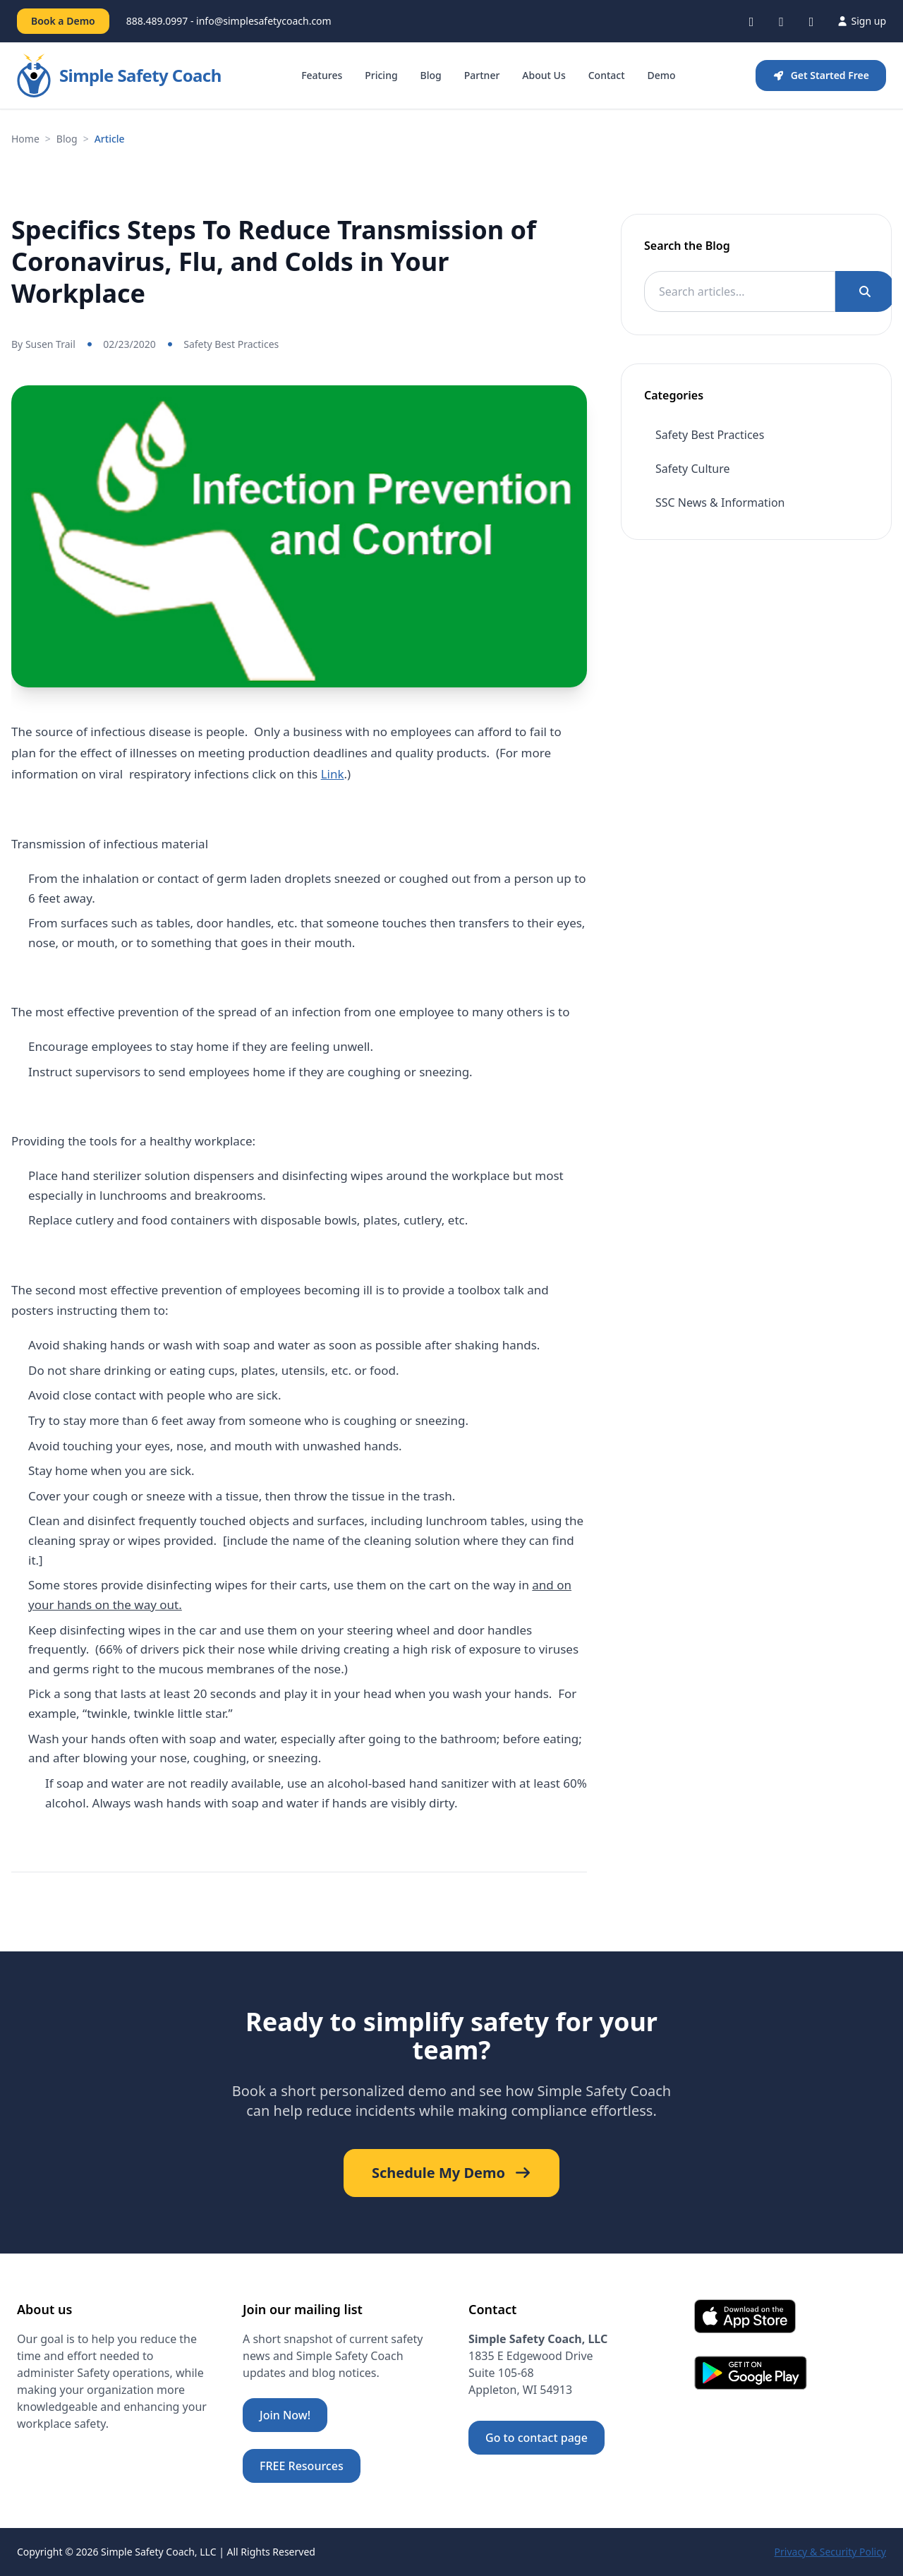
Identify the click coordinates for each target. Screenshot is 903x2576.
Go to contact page (536, 2437)
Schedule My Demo (451, 2172)
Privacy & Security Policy (830, 2551)
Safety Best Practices (231, 344)
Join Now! (285, 2415)
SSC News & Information (720, 502)
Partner (482, 75)
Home (25, 138)
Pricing (381, 75)
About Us (543, 75)
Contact (606, 75)
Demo (662, 75)
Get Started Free (820, 75)
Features (321, 75)
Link (332, 774)
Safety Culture (692, 468)
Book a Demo (63, 21)
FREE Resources (302, 2466)
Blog (431, 75)
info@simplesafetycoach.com (264, 21)
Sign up (861, 21)
